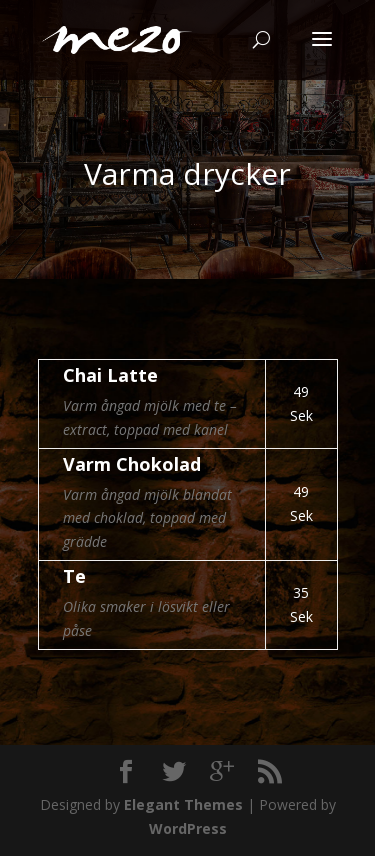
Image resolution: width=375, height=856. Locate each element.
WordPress (188, 828)
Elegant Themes (183, 804)
